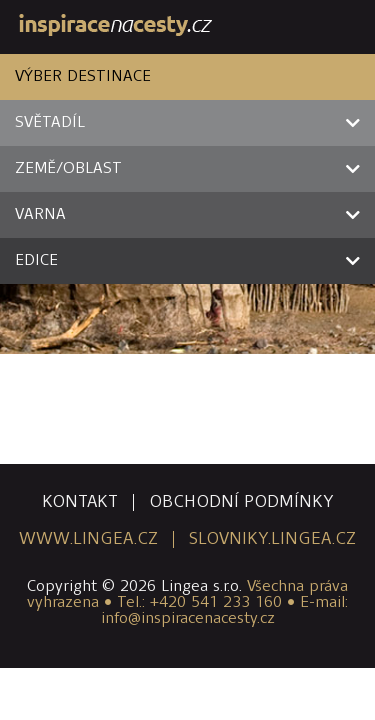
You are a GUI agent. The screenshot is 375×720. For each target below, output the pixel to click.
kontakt (80, 502)
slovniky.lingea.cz (272, 539)
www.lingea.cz (88, 539)
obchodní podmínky (241, 502)
